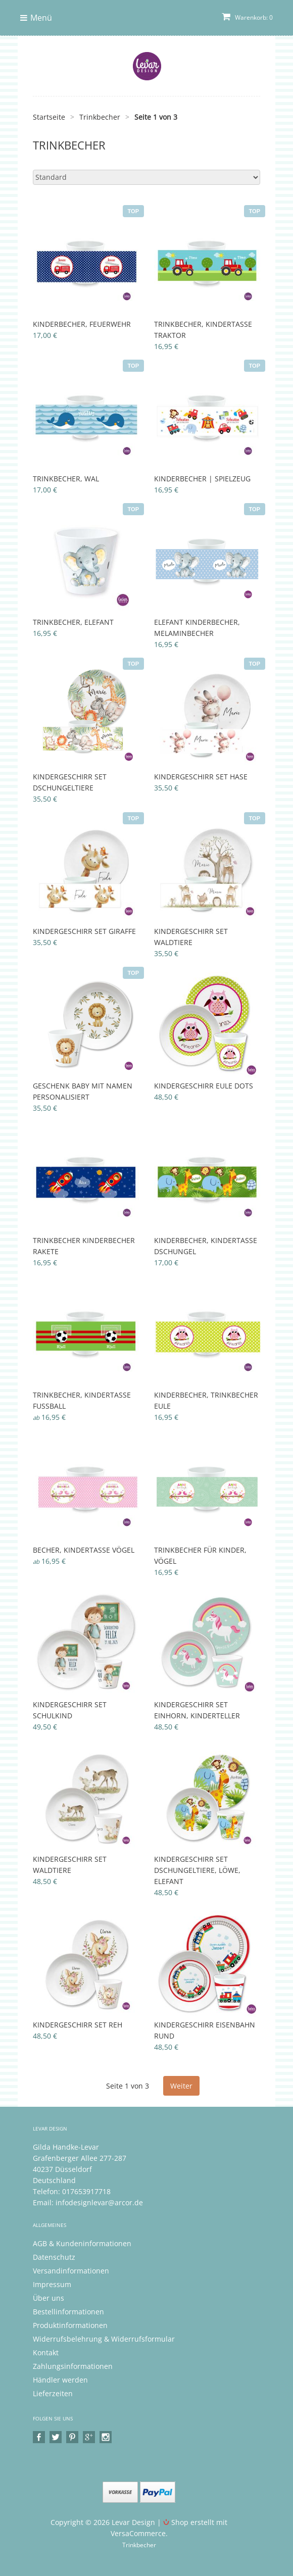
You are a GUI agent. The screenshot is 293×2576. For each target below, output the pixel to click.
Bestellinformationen (68, 2311)
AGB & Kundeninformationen (82, 2243)
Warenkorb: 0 (247, 17)
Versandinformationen (71, 2270)
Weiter (181, 2086)
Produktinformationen (70, 2325)
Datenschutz (54, 2257)
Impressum (52, 2284)
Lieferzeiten (53, 2393)
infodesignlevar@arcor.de (99, 2202)
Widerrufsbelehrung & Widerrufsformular (104, 2339)
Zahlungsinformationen (73, 2366)
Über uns (48, 2298)
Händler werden (60, 2380)
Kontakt (46, 2352)
